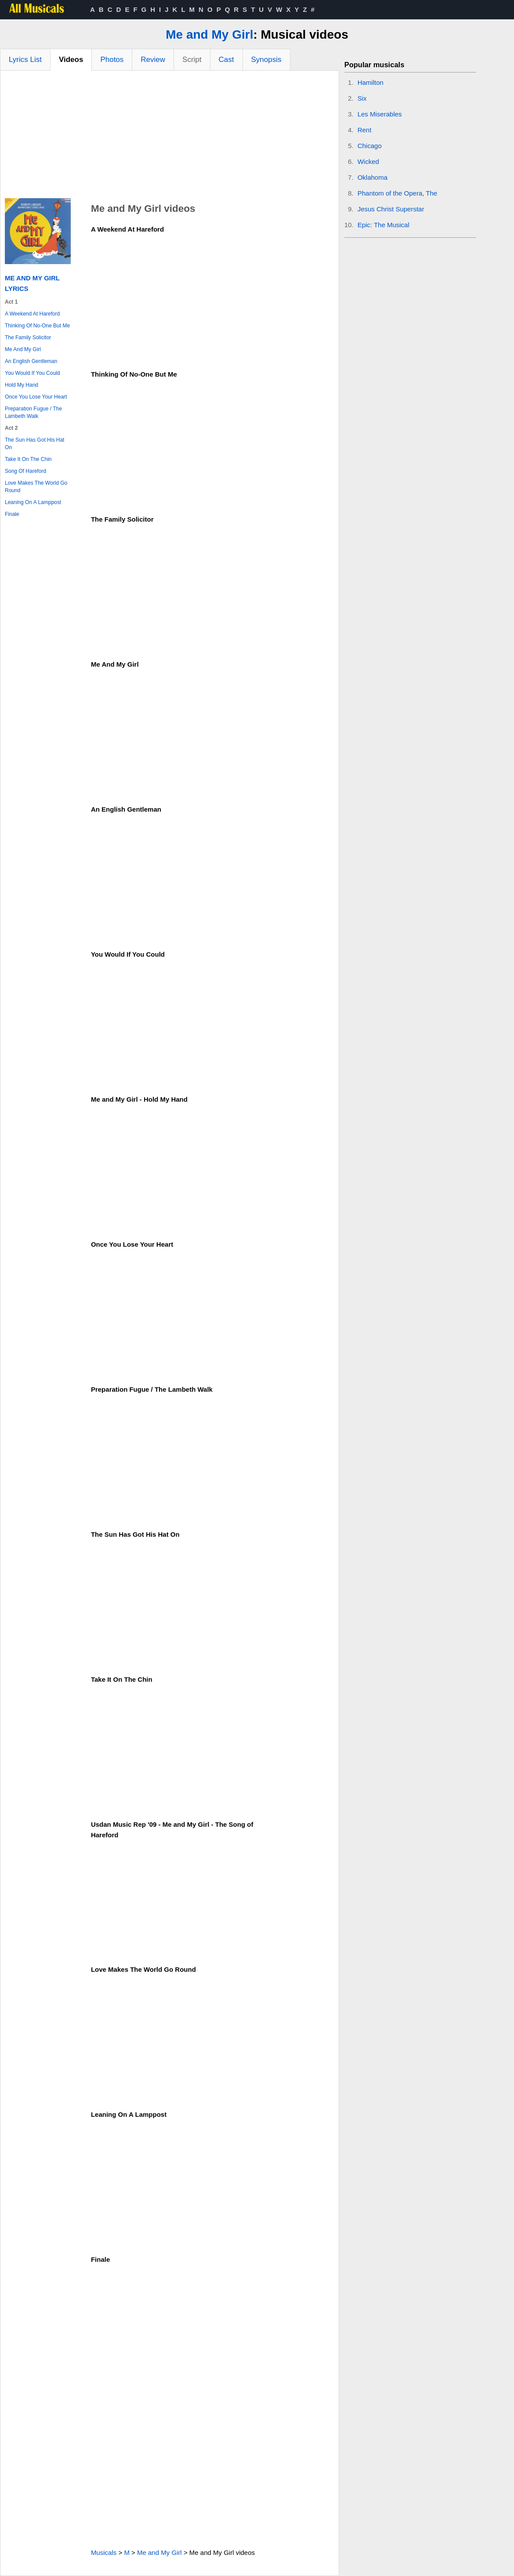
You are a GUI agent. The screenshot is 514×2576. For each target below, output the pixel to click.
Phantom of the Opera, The (398, 193)
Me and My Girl (209, 34)
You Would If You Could (32, 373)
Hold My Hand (21, 385)
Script (191, 59)
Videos (71, 59)
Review (153, 59)
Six (362, 98)
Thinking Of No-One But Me (37, 326)
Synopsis (266, 59)
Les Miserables (380, 114)
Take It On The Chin (28, 459)
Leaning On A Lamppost (33, 502)
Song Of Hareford (25, 471)
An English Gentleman (31, 361)
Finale (12, 514)
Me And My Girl (23, 349)
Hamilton (371, 82)
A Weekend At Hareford (32, 314)
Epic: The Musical (383, 225)
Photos (111, 59)
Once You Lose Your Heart (36, 397)
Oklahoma (372, 177)
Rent (365, 130)
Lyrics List (25, 59)
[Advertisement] (169, 136)
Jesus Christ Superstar (391, 209)
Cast (226, 59)
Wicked (368, 161)
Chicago (370, 145)
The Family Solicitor (28, 337)
